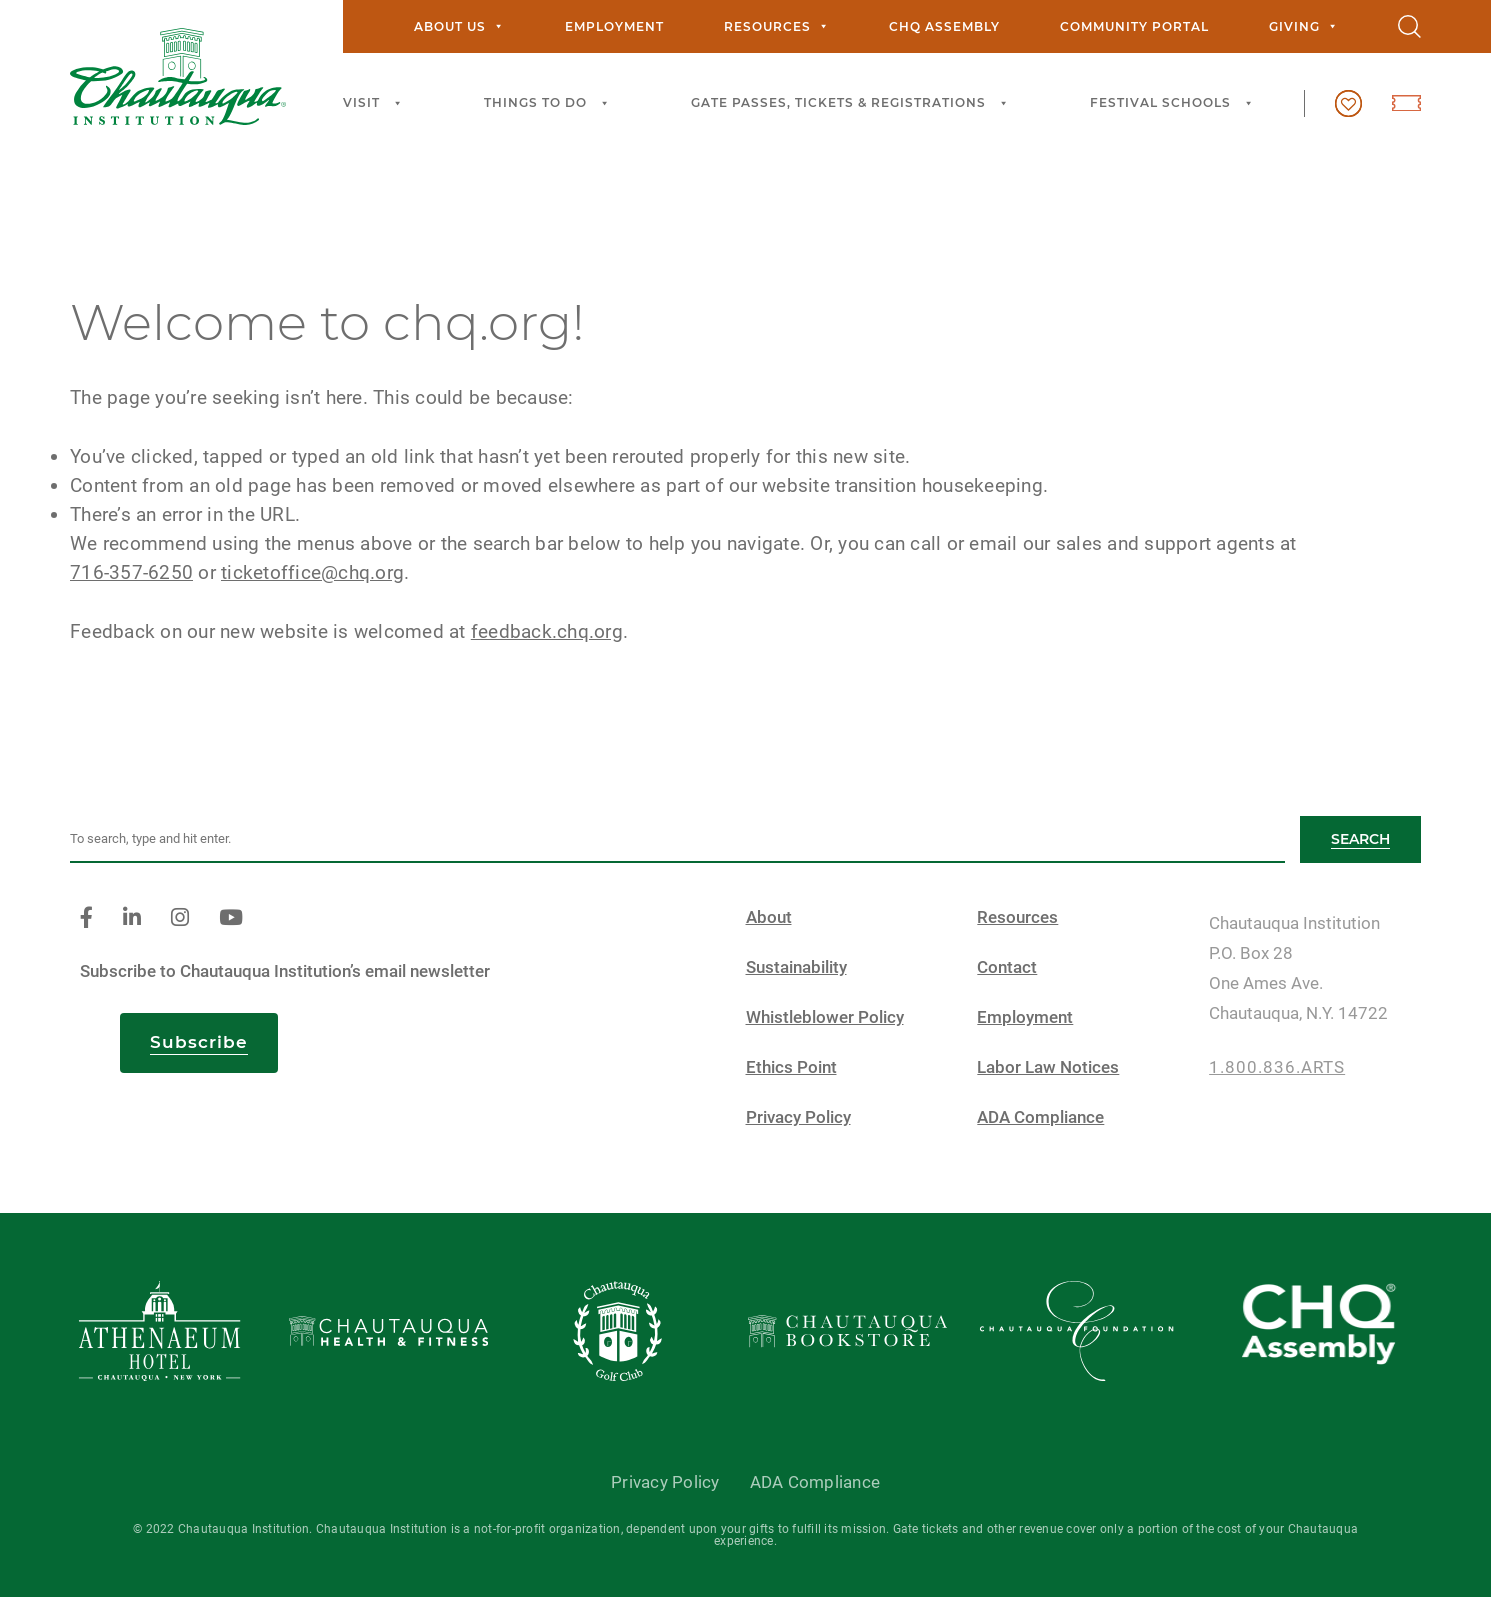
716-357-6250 (131, 572)
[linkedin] (132, 918)
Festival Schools (1174, 103)
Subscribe (199, 1042)
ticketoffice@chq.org (312, 572)
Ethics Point (791, 1067)
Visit (375, 103)
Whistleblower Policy (825, 1017)
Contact (1007, 967)
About (769, 917)
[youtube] (231, 918)
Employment (614, 26)
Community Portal (1134, 26)
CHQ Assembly (944, 26)
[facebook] (86, 918)
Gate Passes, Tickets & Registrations (852, 103)
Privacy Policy (798, 1117)
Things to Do (549, 103)
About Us (459, 26)
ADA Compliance (1040, 1117)
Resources (776, 26)
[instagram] (180, 918)
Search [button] (1360, 839)
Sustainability (796, 967)
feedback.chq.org (547, 631)
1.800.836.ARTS (1277, 1067)
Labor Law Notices (1048, 1067)
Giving (1303, 26)
